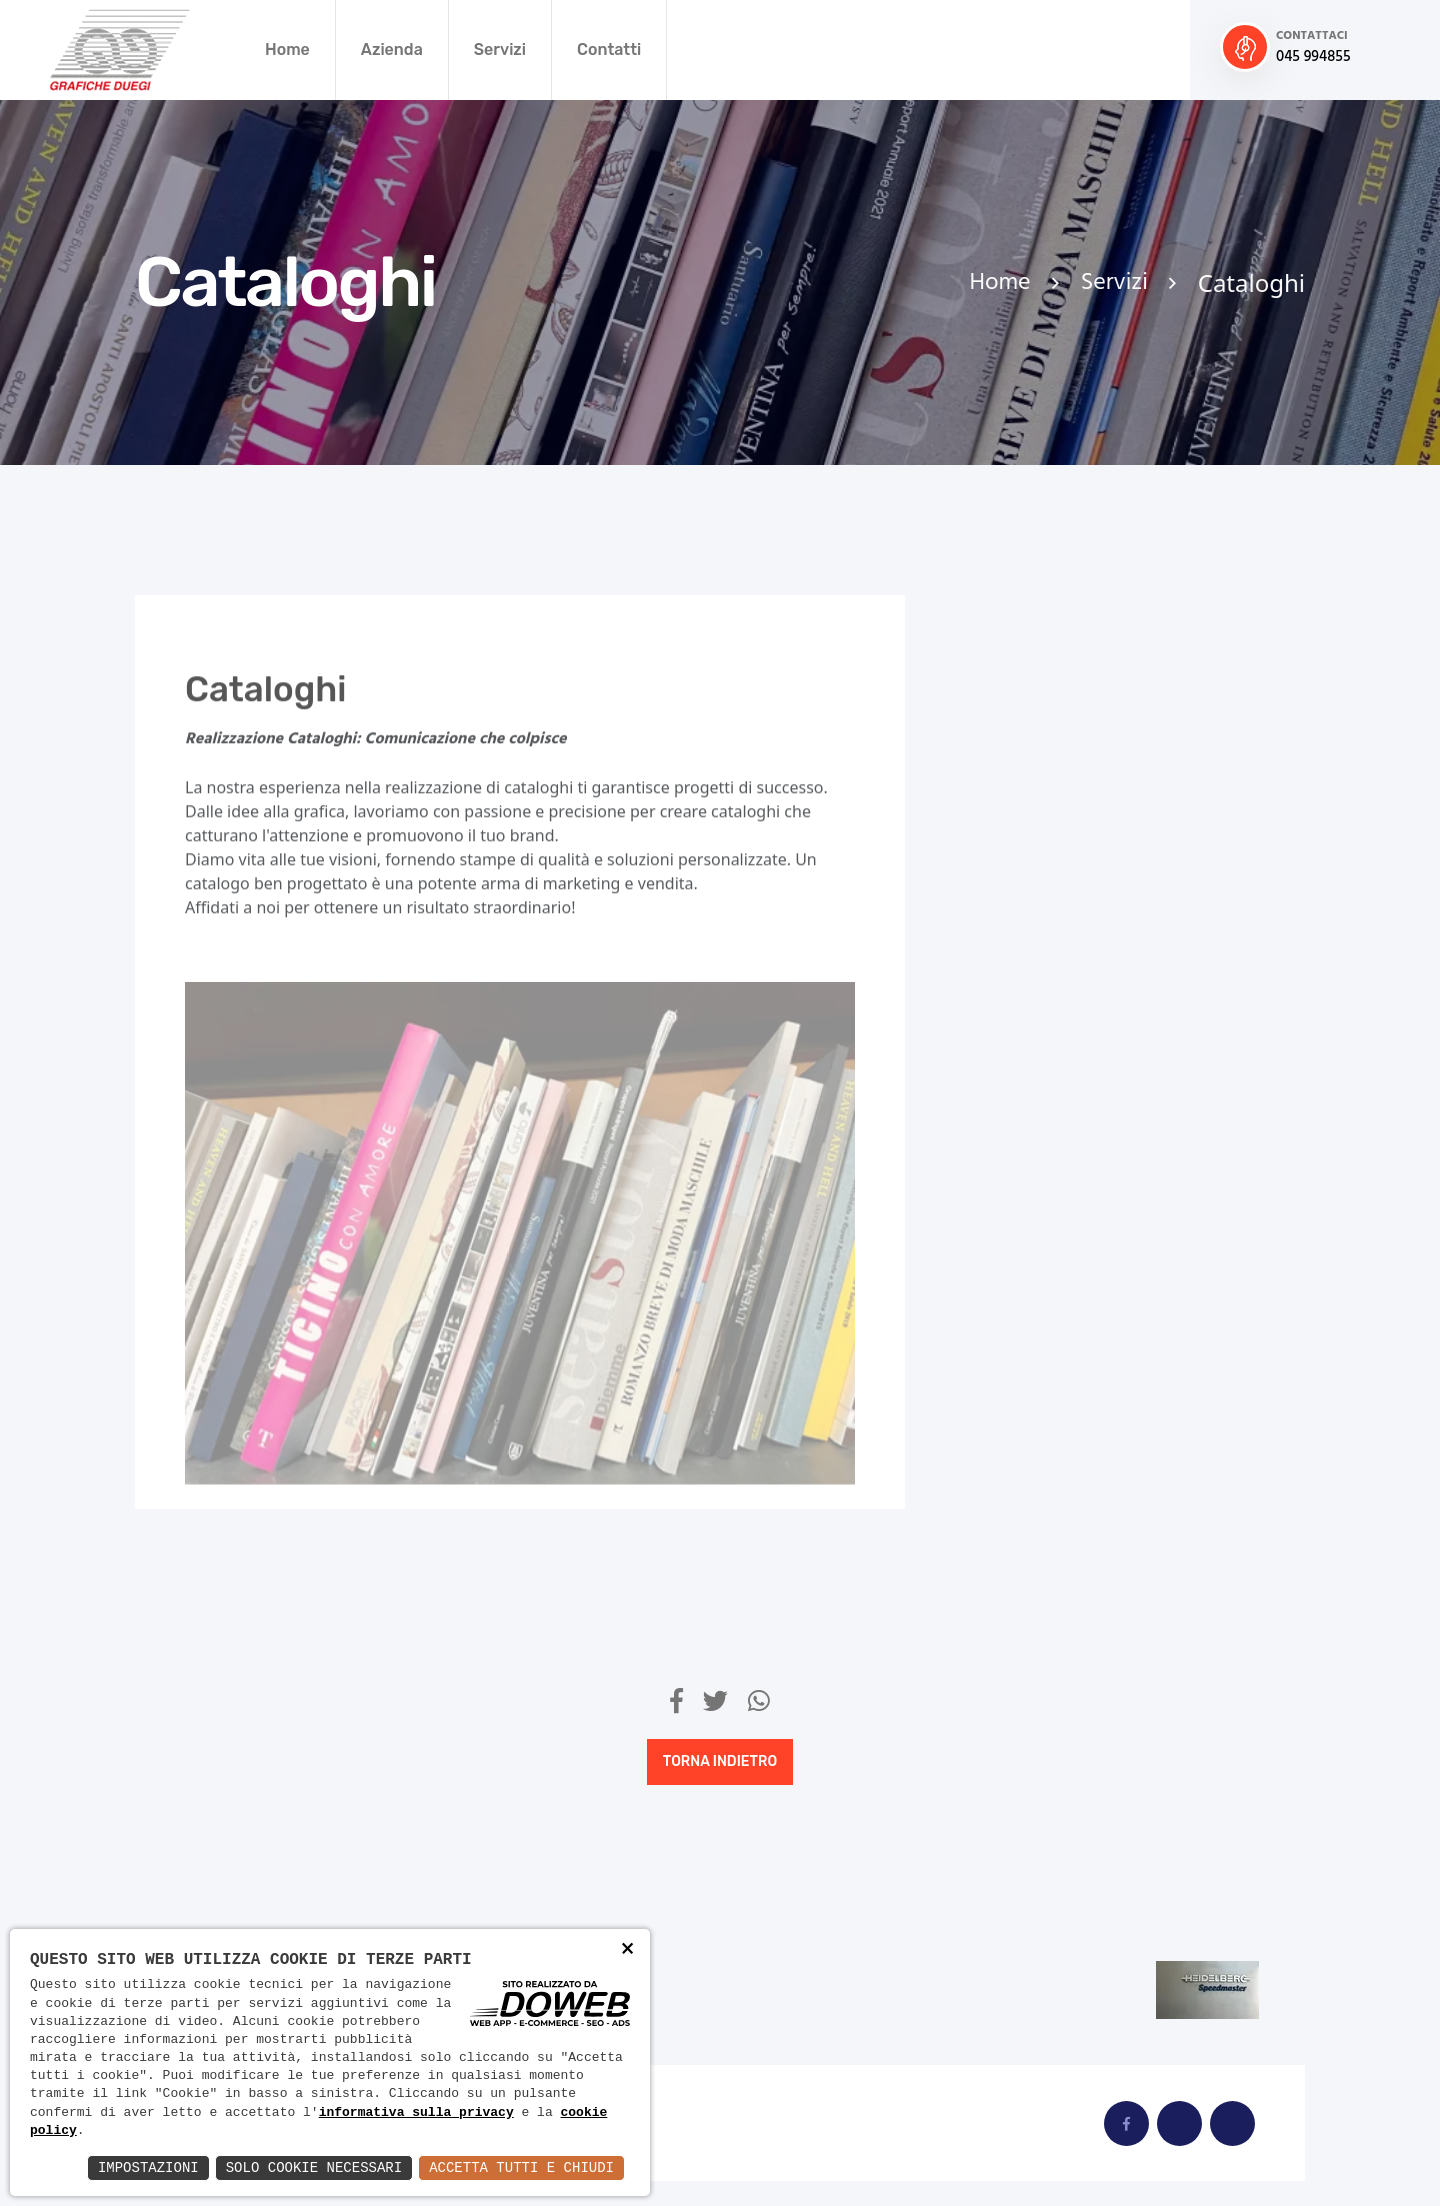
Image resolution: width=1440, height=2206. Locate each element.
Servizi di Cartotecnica (1073, 1163)
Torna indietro (720, 1761)
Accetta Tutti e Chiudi (521, 2167)
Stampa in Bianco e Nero (1080, 1301)
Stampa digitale (1043, 1232)
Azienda (392, 49)
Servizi (500, 49)
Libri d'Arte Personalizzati (1036, 947)
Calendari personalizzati (1079, 662)
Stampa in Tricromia (1061, 1439)
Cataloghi (1016, 731)
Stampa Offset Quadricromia (1037, 1517)
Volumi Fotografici (1053, 1595)
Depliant (1011, 800)
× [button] (627, 1951)
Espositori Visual (1047, 869)
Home (287, 49)
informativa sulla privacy (416, 2113)
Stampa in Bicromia (1059, 1370)
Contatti (609, 49)
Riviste (1005, 1094)
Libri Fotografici (1043, 1025)
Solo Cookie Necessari (314, 2167)
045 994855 (1313, 57)
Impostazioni (148, 2167)
